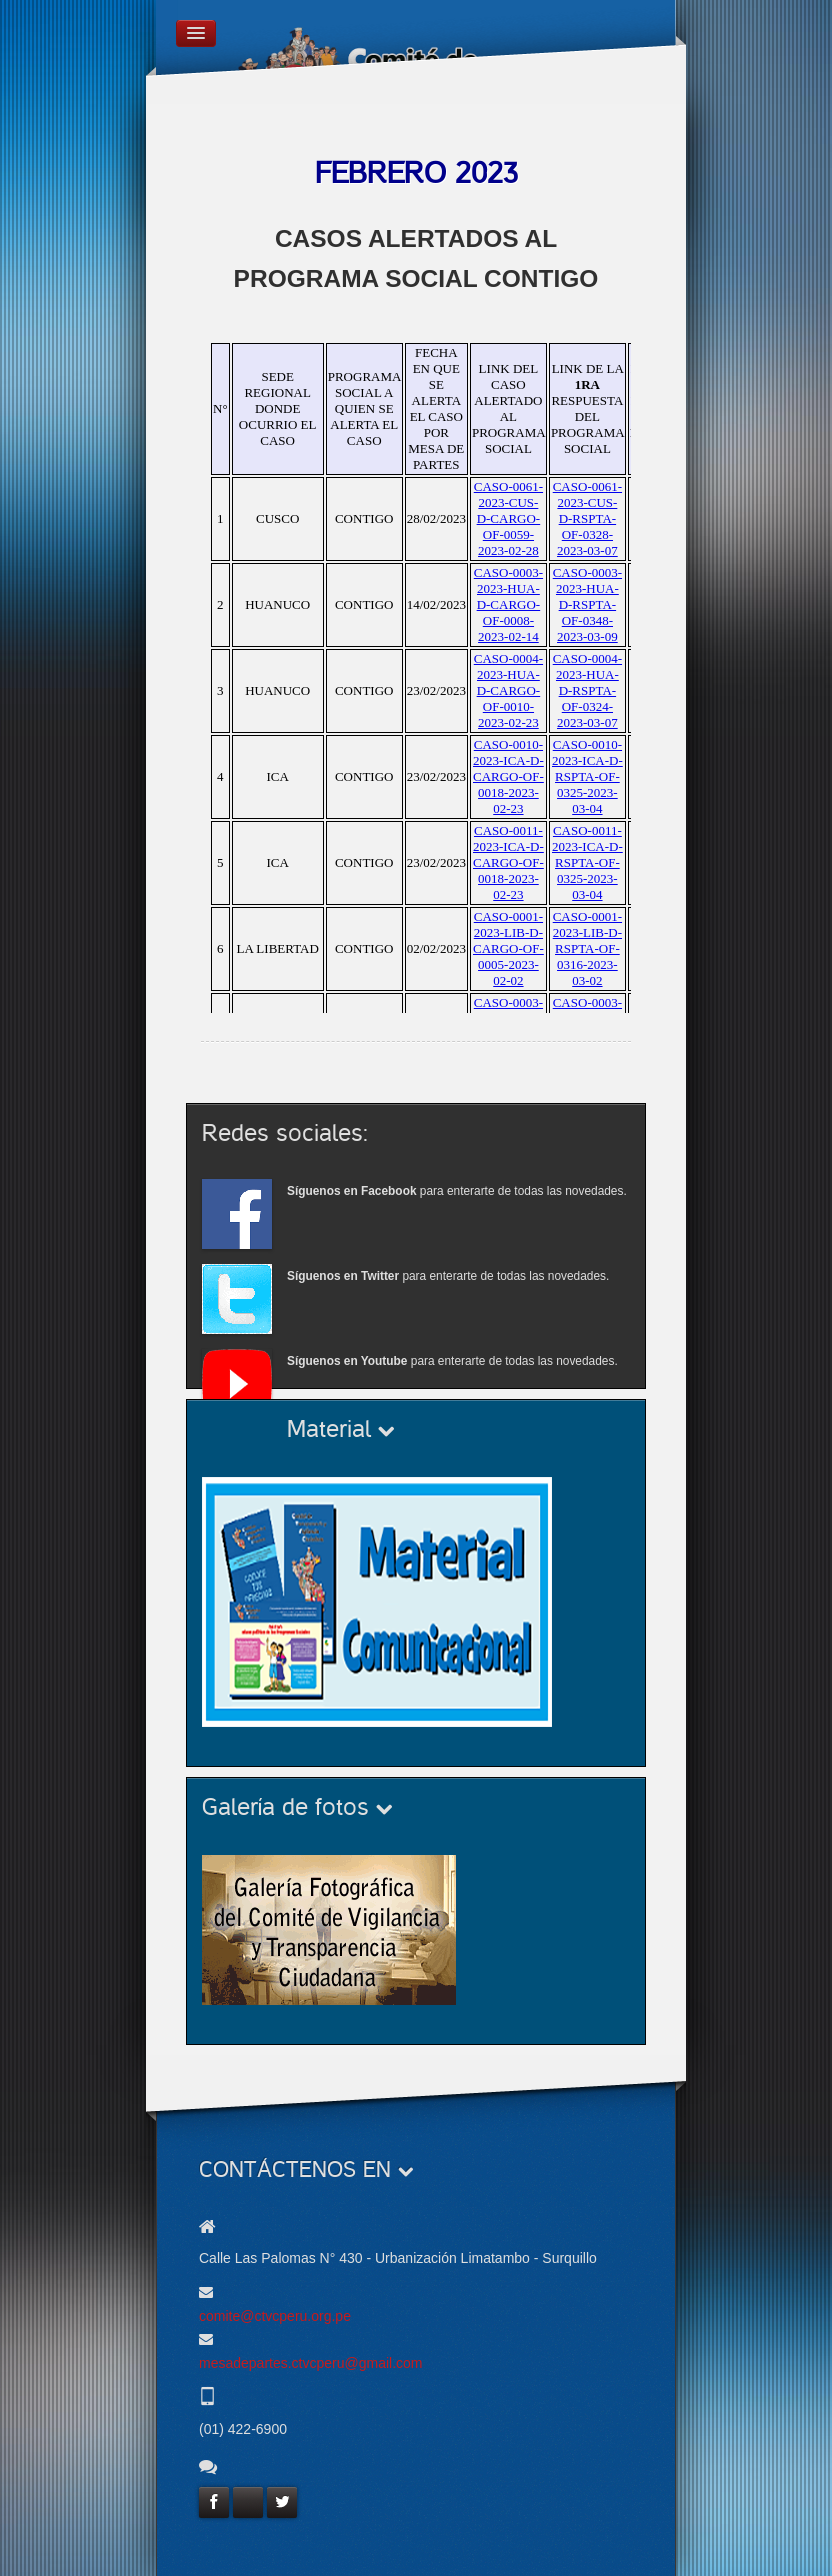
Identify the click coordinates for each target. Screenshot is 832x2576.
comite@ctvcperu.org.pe (275, 2316)
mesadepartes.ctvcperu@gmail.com (311, 2363)
